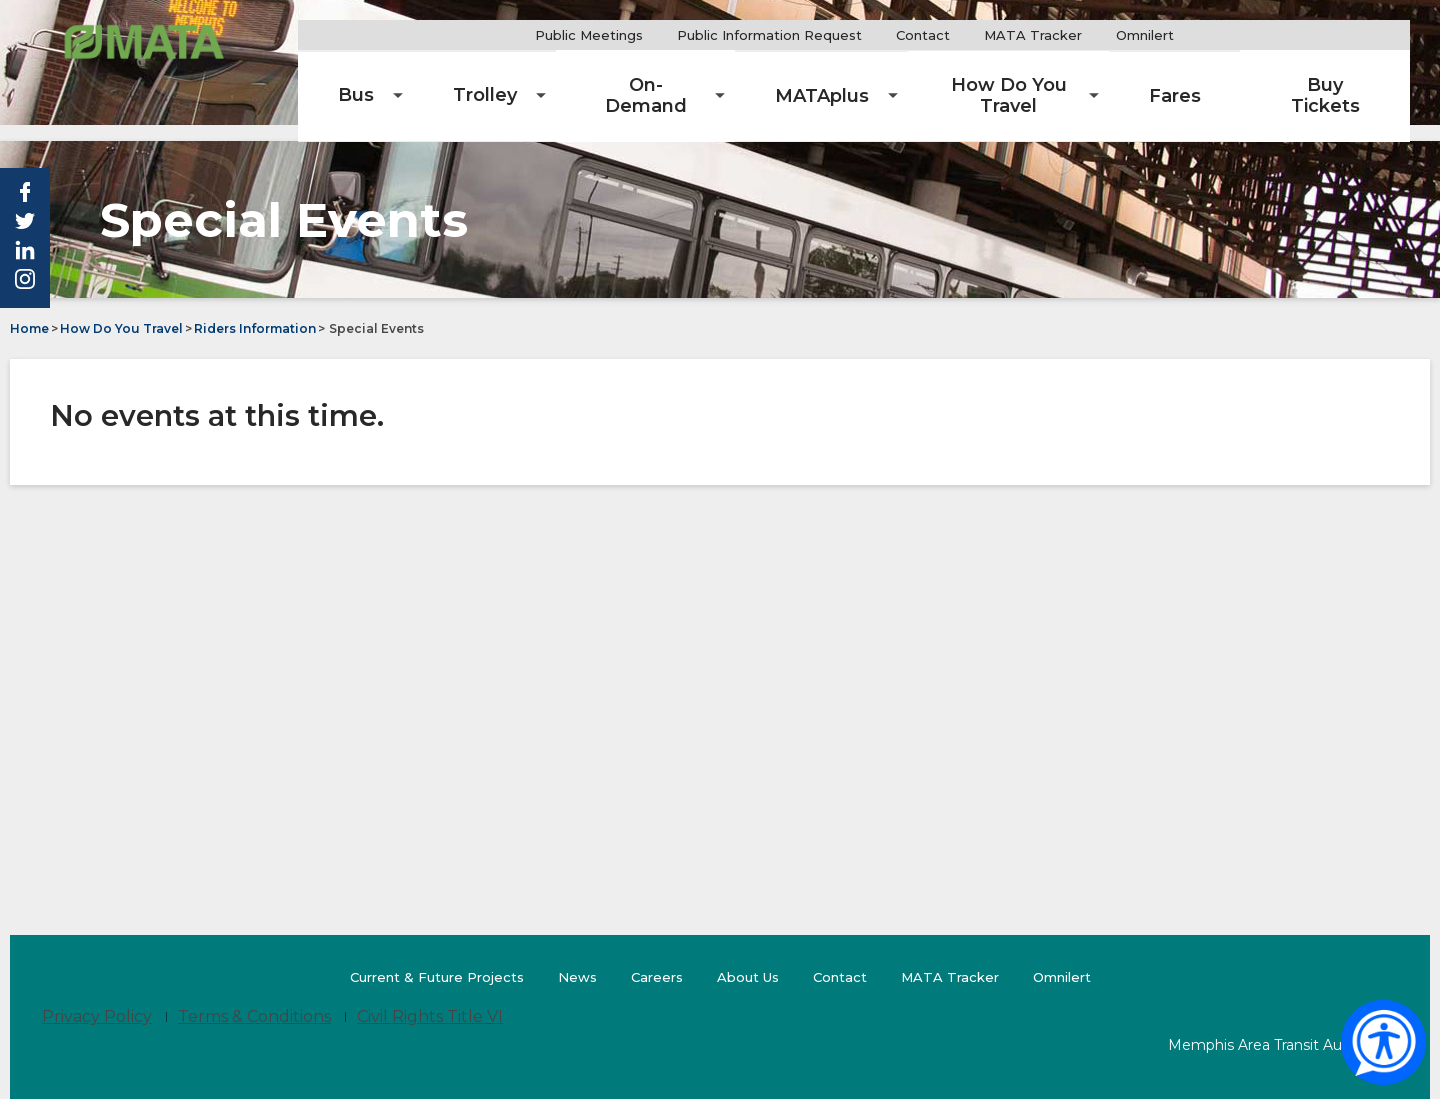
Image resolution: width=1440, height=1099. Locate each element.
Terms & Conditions (254, 999)
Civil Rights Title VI (430, 999)
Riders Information (255, 311)
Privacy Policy (97, 999)
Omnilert (1208, 35)
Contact (979, 35)
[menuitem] (453, 80)
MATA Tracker (1089, 35)
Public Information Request (825, 35)
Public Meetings (645, 35)
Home (29, 311)
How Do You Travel (121, 311)
